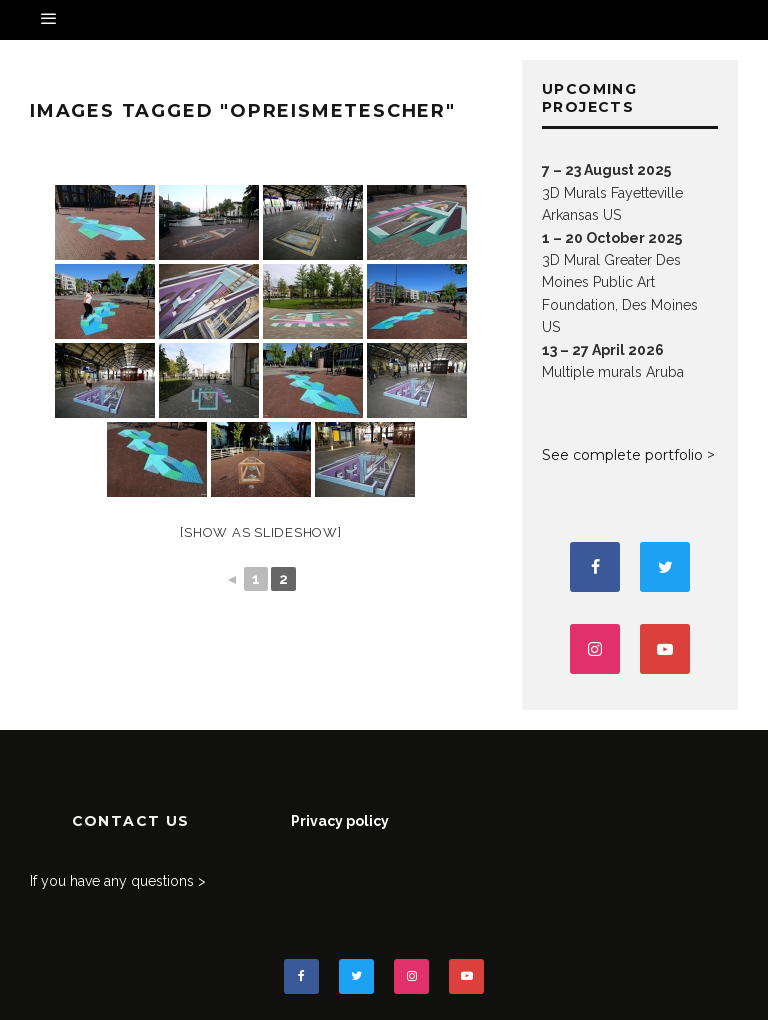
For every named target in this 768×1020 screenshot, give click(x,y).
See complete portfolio (622, 455)
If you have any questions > (118, 881)
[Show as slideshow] (260, 532)
